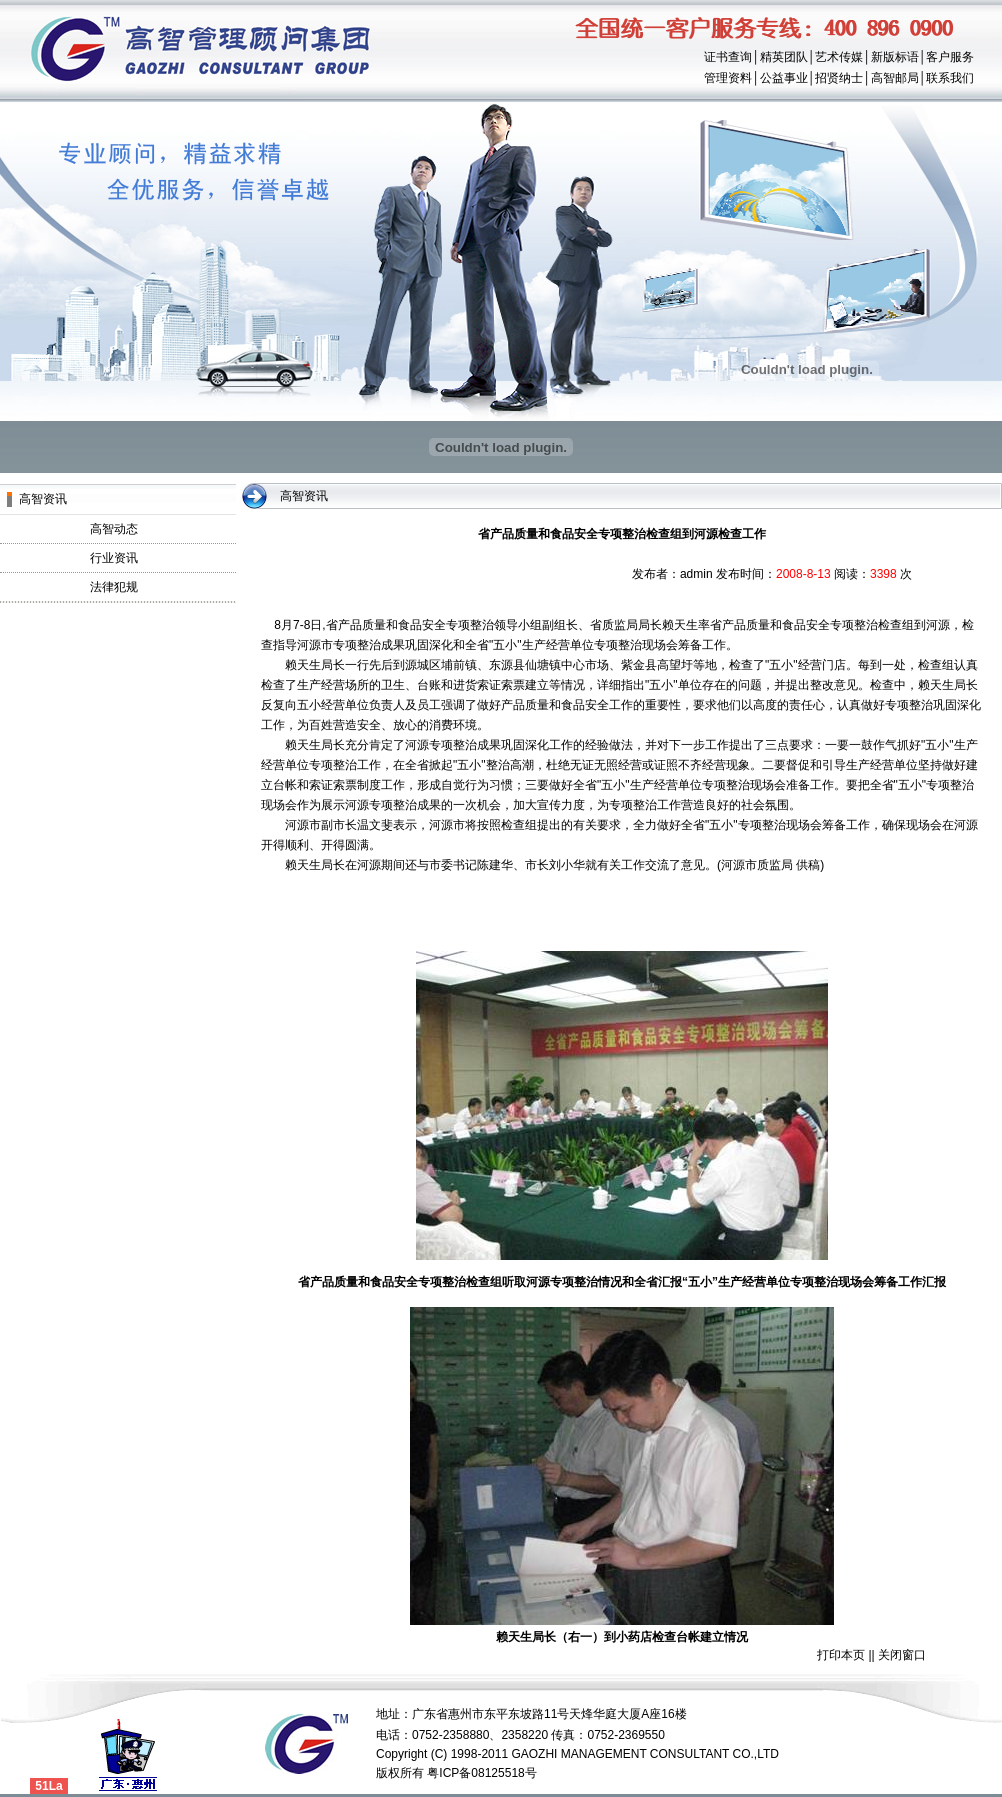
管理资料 (728, 78)
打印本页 (841, 1655)
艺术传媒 (839, 57)
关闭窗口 (902, 1655)
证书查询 (728, 57)
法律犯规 (114, 587)
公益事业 (784, 78)
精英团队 (784, 57)
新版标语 (895, 57)
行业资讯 (114, 558)
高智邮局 (895, 78)
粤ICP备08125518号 (481, 1773)
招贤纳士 (839, 78)
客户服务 (950, 57)
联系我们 (950, 78)
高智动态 (114, 529)
